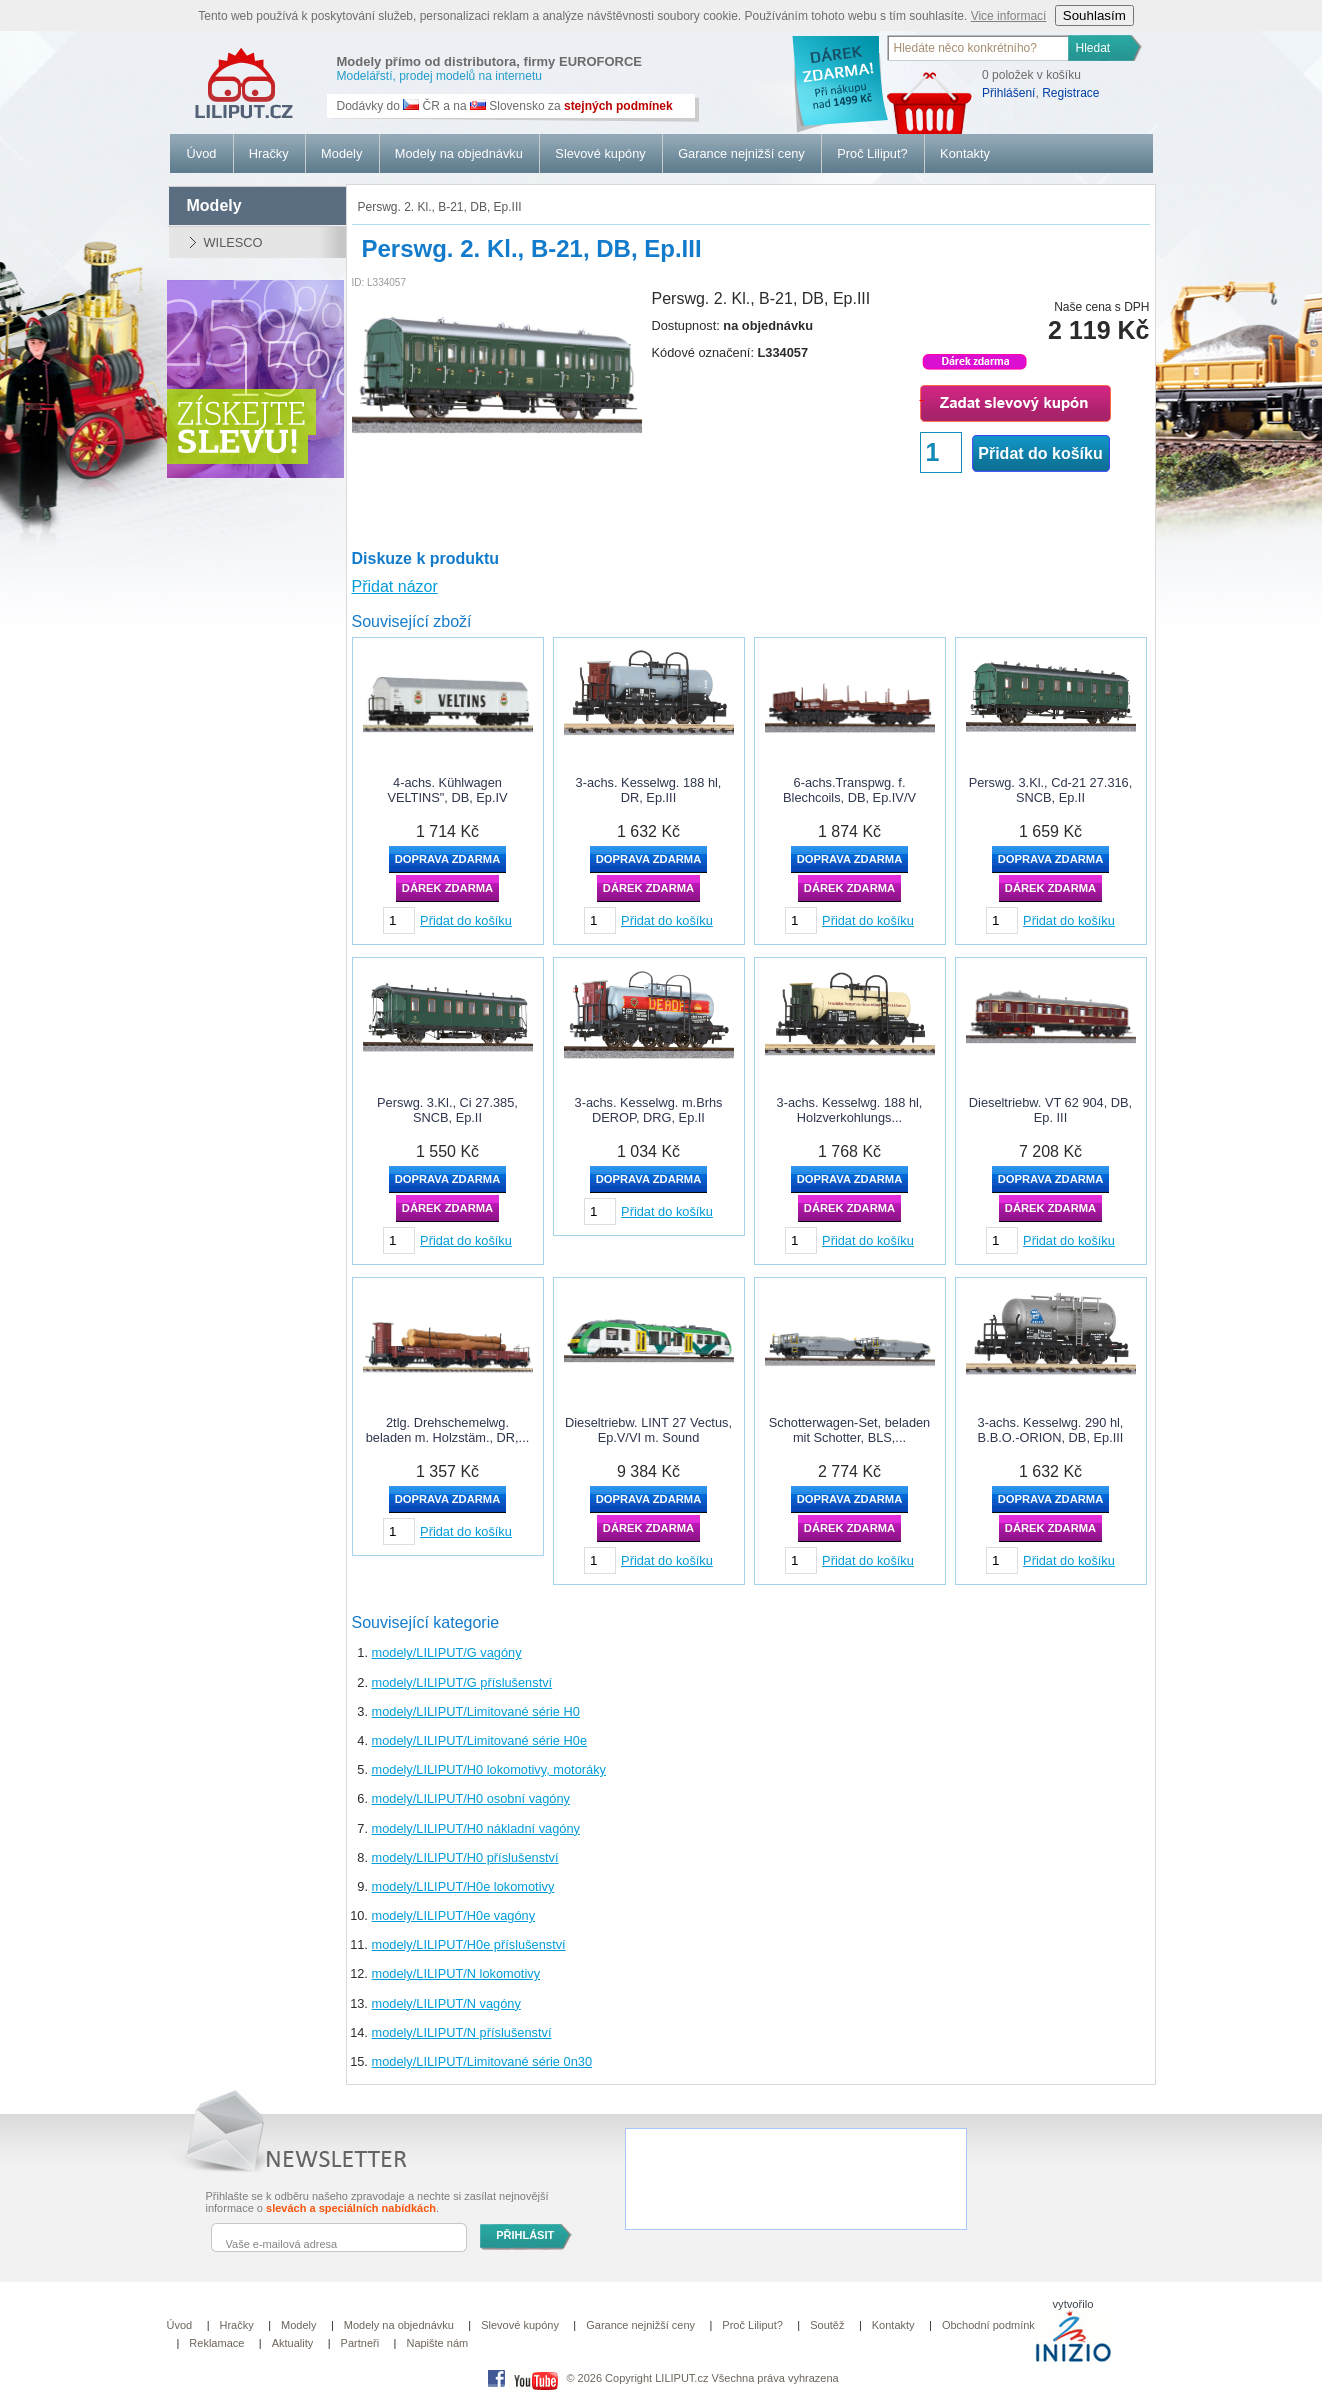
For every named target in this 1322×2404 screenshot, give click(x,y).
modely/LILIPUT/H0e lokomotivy (463, 1886)
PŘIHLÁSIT (525, 2235)
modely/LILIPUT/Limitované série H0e (480, 1740)
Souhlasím (1094, 15)
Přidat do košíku (1040, 453)
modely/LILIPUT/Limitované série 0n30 (482, 2061)
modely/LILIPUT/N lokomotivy (456, 1973)
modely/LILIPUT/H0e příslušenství (469, 1944)
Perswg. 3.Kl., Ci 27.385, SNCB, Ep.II (447, 1110)
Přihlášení (1008, 93)
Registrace (1070, 93)
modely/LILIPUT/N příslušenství (462, 2032)
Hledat (1093, 48)
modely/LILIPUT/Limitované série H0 (476, 1711)
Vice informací (1009, 16)
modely (214, 205)
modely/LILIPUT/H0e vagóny (454, 1915)
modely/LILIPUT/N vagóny (446, 2003)
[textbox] (979, 48)
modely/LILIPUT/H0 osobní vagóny (471, 1798)
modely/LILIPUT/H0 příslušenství (465, 1857)
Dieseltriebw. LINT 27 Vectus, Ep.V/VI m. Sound (648, 1430)
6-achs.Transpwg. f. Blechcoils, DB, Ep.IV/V (849, 790)
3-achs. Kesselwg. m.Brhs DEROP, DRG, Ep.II (649, 1110)
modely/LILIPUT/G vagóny (447, 1652)
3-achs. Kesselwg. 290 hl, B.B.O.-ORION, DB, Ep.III (1051, 1430)
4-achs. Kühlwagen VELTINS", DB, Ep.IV (447, 790)
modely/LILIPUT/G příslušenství (462, 1682)
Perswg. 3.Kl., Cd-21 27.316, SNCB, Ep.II (1051, 790)
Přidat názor (395, 586)
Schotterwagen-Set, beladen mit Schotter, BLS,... (850, 1430)
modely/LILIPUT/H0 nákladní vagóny (476, 1828)
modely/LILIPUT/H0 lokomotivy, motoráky (489, 1769)
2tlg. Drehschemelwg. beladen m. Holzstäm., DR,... (448, 1430)
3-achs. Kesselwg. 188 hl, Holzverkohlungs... (850, 1110)
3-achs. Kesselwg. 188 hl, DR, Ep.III (649, 790)
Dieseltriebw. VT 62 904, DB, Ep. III (1050, 1110)
